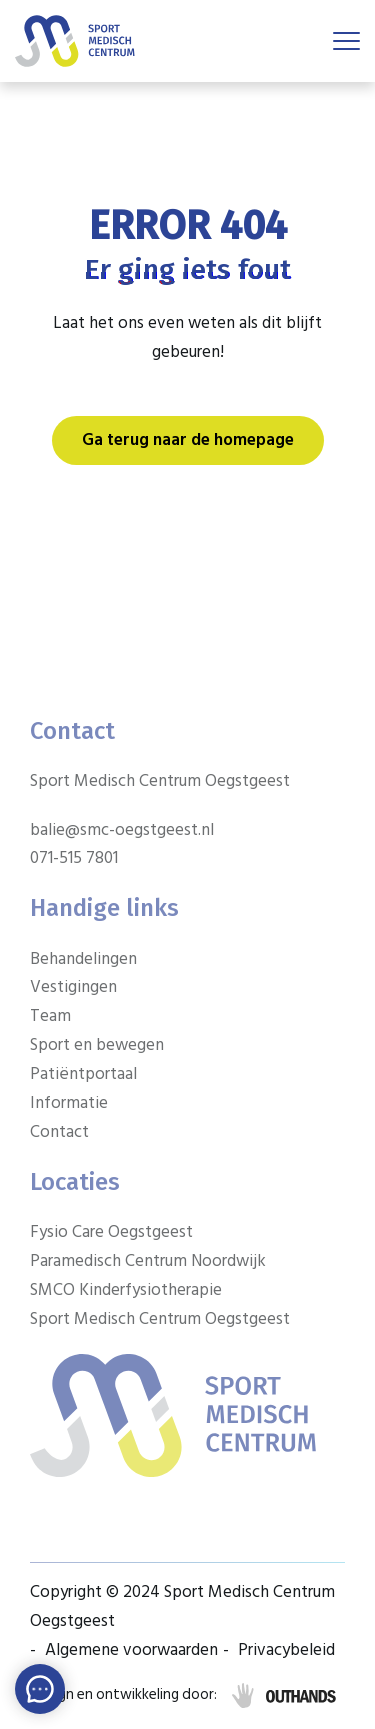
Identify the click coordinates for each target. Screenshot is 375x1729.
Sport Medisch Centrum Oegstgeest (160, 1319)
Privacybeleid (286, 1650)
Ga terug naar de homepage (188, 440)
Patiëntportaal (83, 1074)
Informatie (69, 1103)
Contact (59, 1132)
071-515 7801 (74, 858)
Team (50, 1016)
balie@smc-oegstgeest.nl (122, 830)
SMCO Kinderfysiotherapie (126, 1290)
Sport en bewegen (97, 1045)
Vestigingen (73, 987)
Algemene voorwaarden (131, 1650)
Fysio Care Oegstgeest (111, 1232)
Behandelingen (83, 959)
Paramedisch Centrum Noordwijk (148, 1261)
